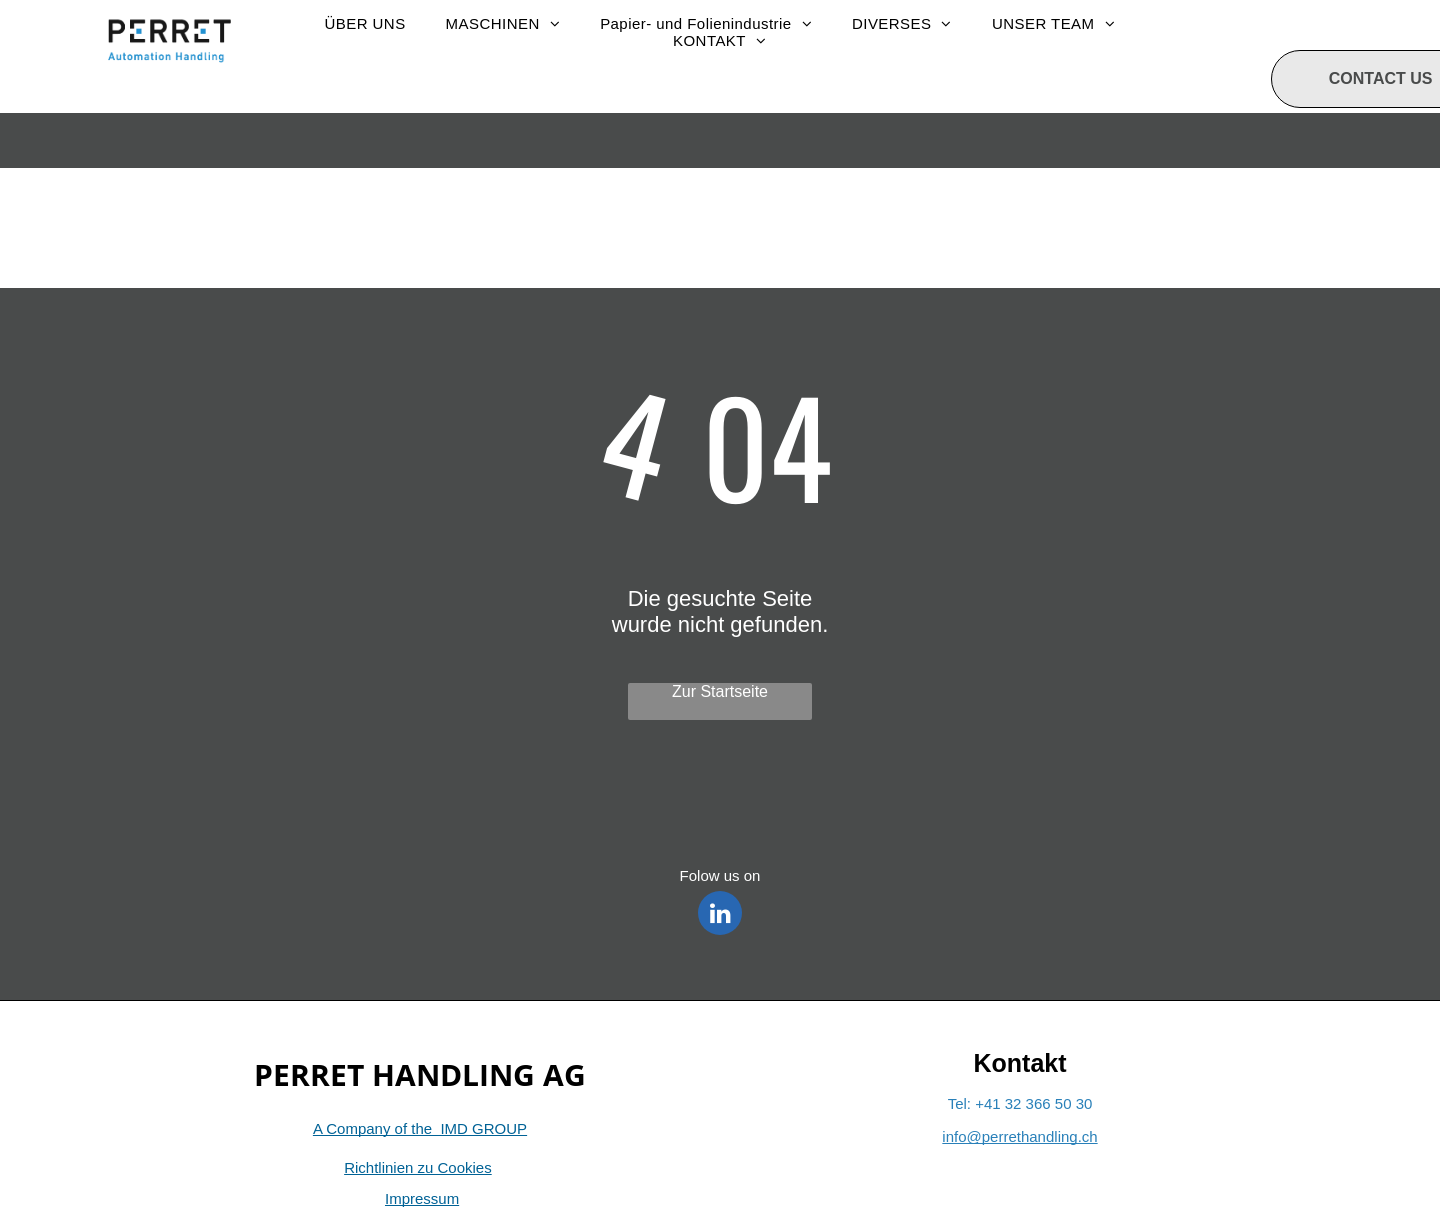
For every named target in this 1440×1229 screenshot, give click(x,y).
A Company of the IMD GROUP (420, 1128)
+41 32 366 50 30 (1033, 1103)
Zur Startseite (720, 691)
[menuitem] (364, 23)
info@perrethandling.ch (1019, 1136)
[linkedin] (720, 915)
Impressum (422, 1198)
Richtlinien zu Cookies (418, 1167)
